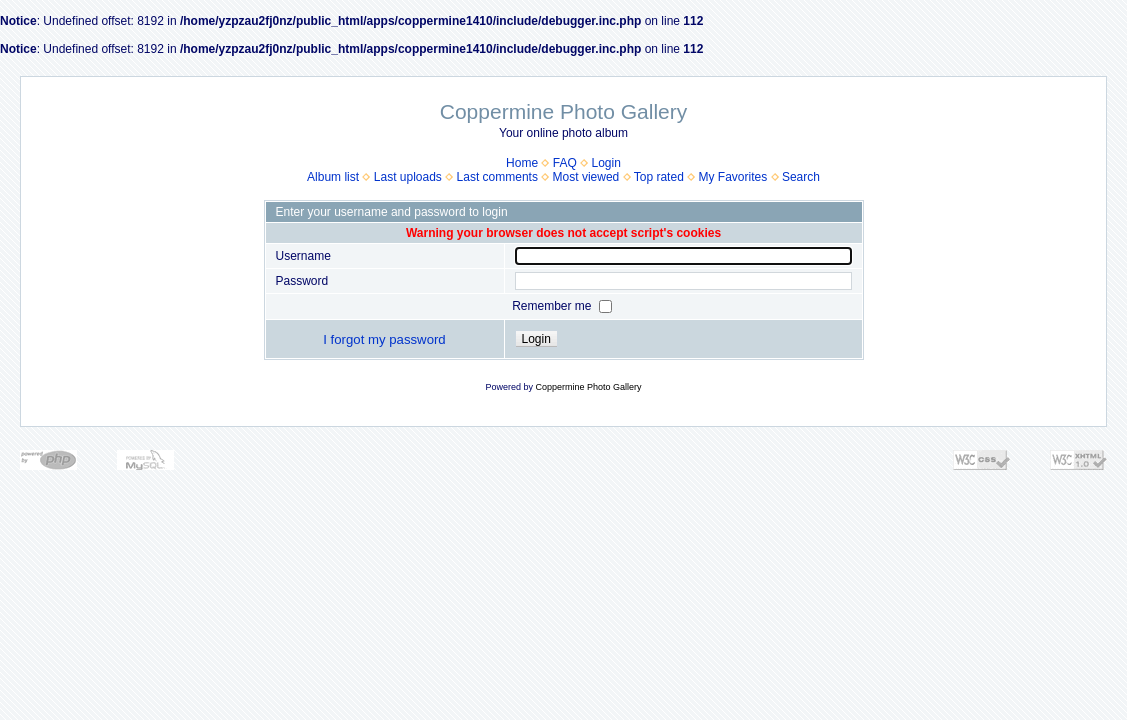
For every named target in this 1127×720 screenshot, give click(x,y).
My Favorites (733, 177)
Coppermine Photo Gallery (588, 387)
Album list (333, 177)
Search (801, 177)
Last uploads (408, 177)
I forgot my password (384, 339)
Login (606, 163)
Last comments (497, 177)
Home (522, 163)
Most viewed (586, 177)
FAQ (565, 163)
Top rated (659, 177)
